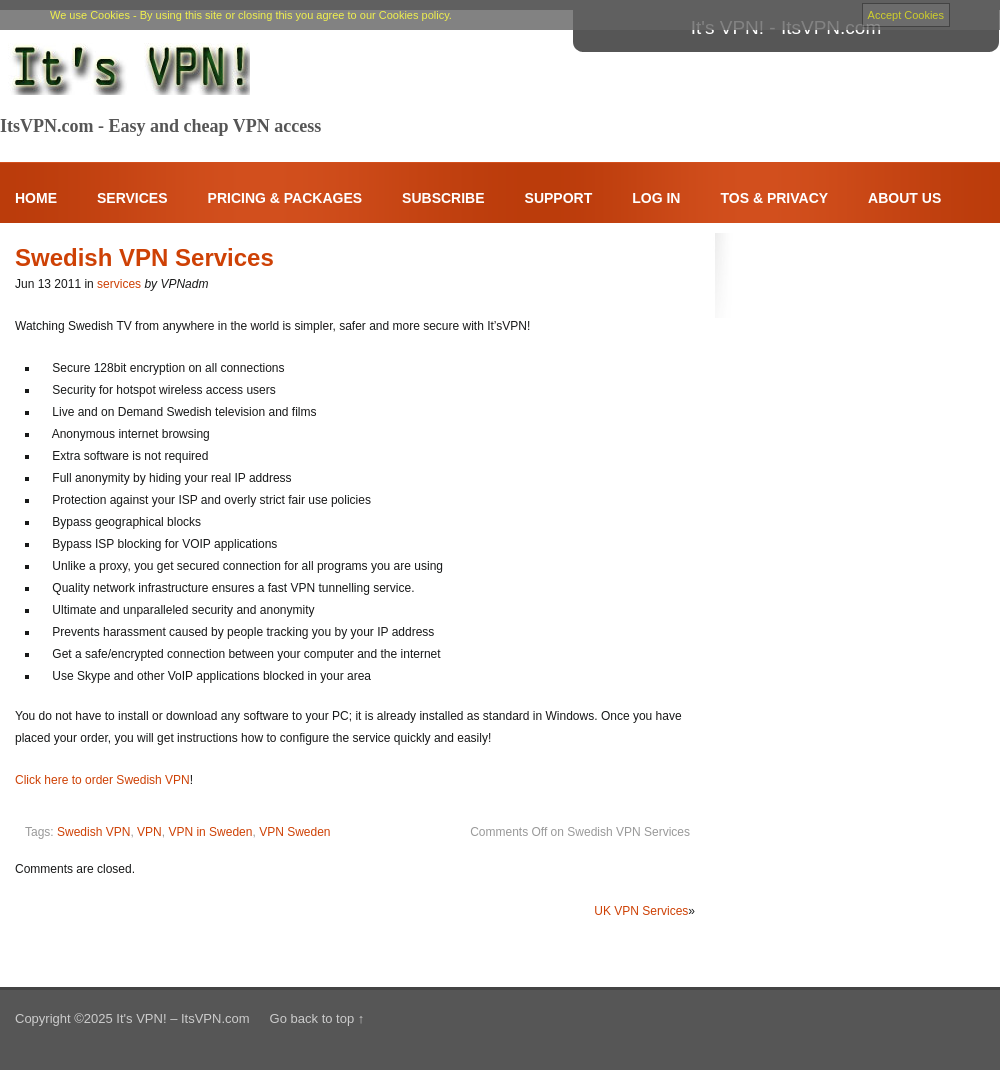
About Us (904, 198)
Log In (656, 198)
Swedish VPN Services (144, 257)
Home (36, 198)
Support (559, 198)
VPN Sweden (294, 832)
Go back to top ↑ (317, 1018)
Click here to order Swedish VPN (102, 780)
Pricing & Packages (285, 198)
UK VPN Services (641, 911)
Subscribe (443, 198)
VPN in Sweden (210, 832)
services (119, 284)
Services (132, 198)
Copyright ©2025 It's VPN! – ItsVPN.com (132, 1018)
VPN (149, 832)
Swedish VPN (93, 832)
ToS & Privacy (774, 198)
